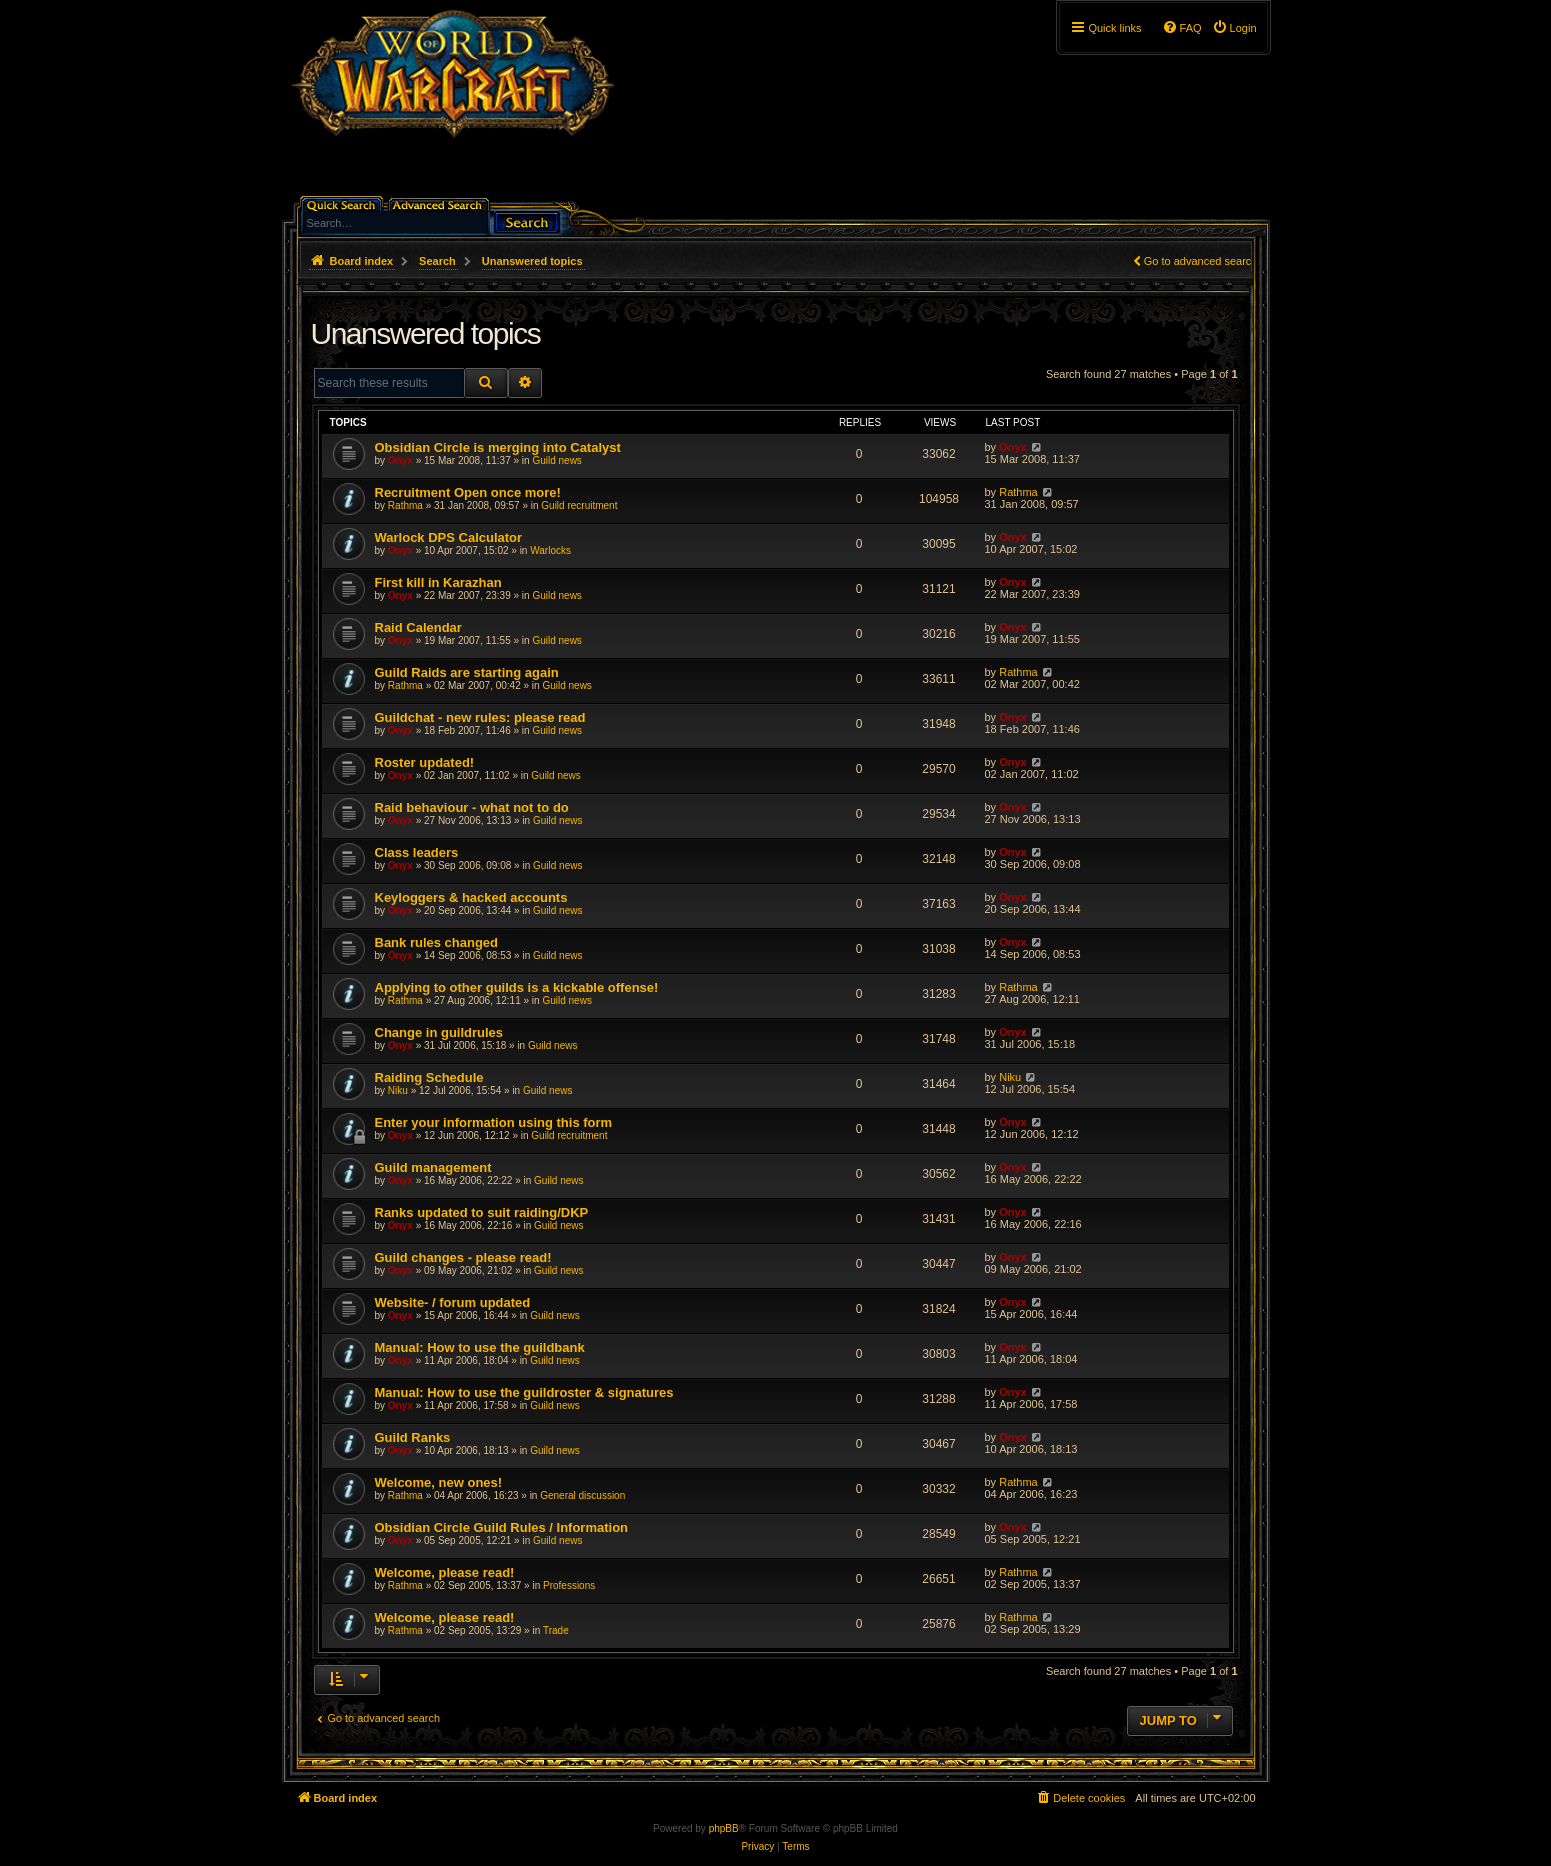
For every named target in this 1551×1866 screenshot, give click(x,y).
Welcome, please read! (445, 1572)
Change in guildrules (439, 1032)
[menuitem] (1234, 28)
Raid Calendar (418, 627)
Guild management (433, 1167)
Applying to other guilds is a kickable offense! (517, 987)
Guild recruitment (579, 505)
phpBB (724, 1828)
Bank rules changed (437, 942)
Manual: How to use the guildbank (480, 1347)
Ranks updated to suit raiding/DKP (482, 1212)
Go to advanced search (1201, 261)
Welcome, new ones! (439, 1482)
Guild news (556, 460)
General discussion (582, 1495)
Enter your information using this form (494, 1122)
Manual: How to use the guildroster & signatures (524, 1392)
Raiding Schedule (429, 1077)
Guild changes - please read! (463, 1257)
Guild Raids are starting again (467, 672)
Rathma (405, 505)
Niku (398, 1090)
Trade (556, 1630)
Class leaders (417, 852)
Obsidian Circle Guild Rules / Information (502, 1527)
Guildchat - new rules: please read (480, 717)
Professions (569, 1585)
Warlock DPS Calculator (449, 537)
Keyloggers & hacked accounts (471, 897)
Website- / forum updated (453, 1302)
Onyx (400, 460)
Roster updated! (425, 762)
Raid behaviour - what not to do (472, 807)
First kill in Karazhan (438, 582)
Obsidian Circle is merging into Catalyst (498, 447)
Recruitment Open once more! (468, 492)
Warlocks (550, 550)
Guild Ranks (413, 1437)
